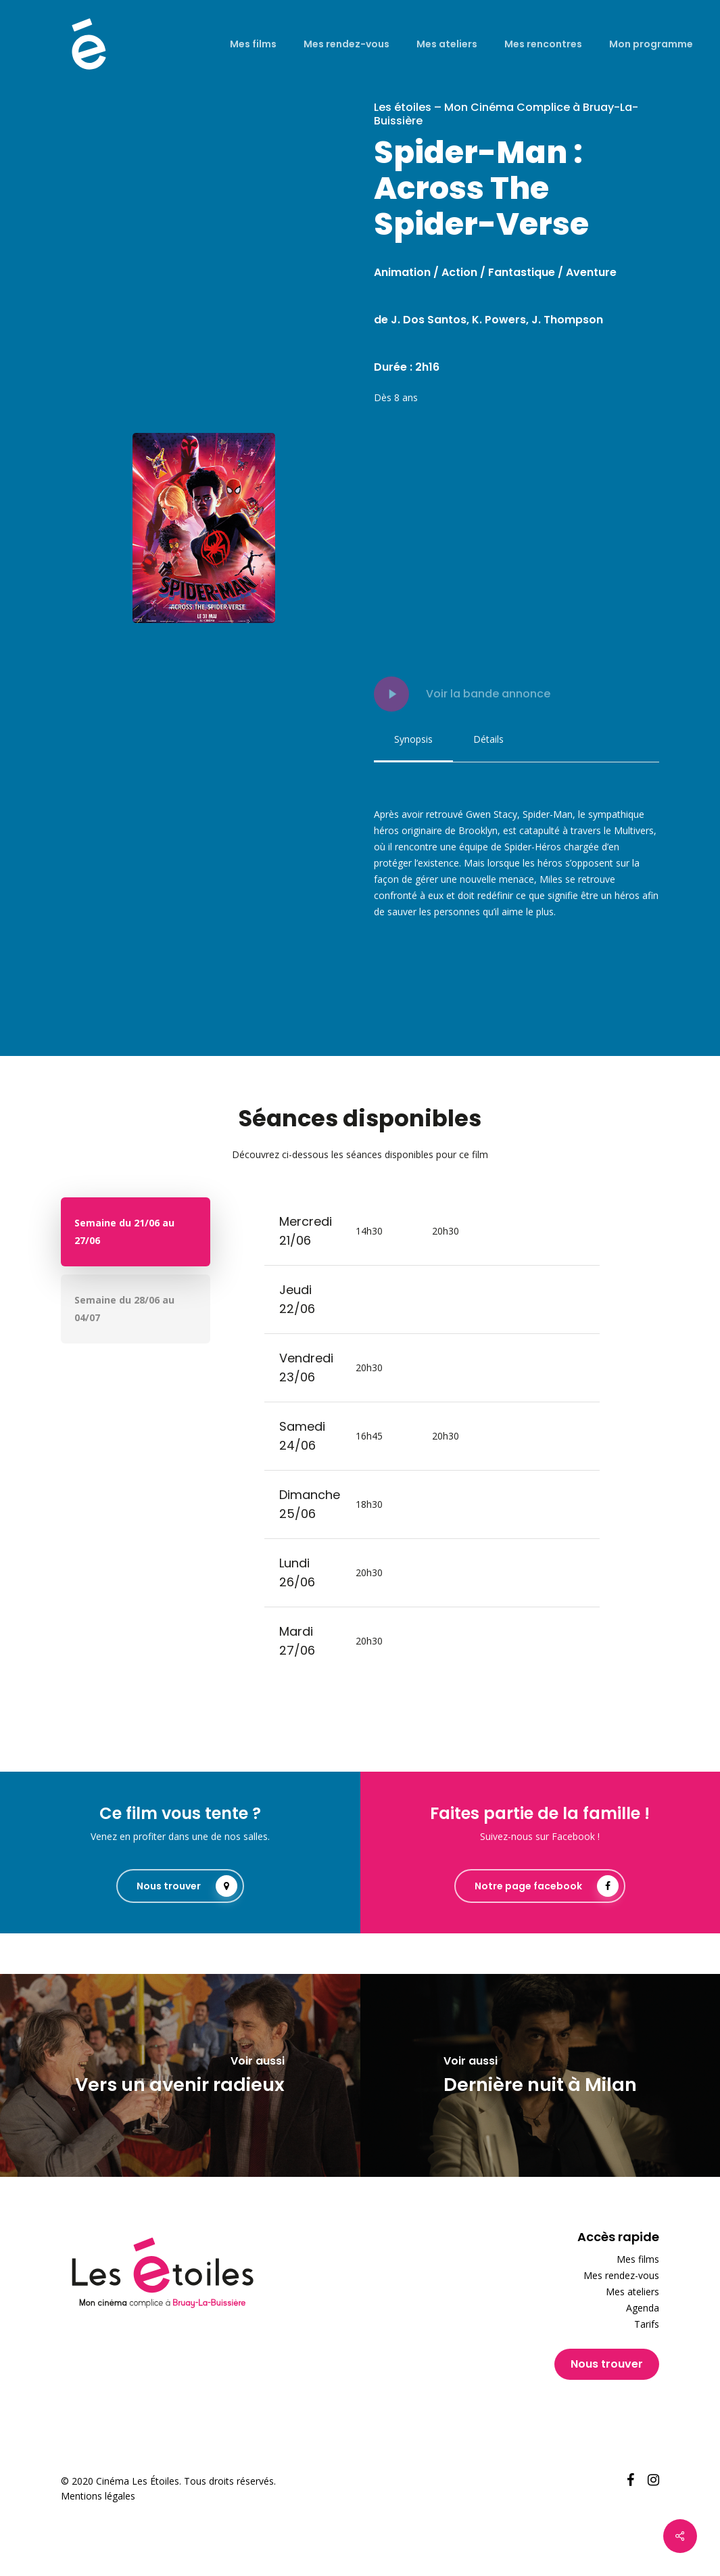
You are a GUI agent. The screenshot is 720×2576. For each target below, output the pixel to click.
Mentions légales (98, 2495)
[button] (413, 739)
